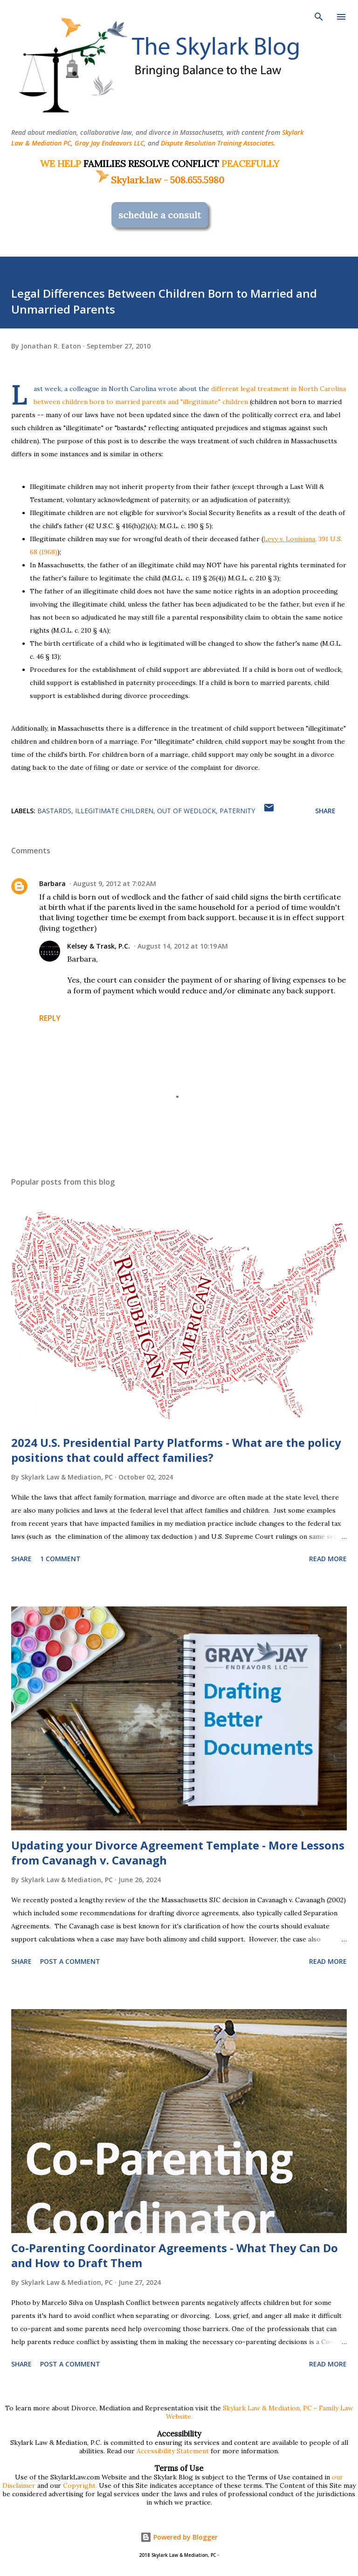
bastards (54, 810)
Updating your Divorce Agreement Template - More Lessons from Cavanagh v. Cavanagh (177, 1852)
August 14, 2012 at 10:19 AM (183, 946)
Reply (50, 1018)
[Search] (318, 16)
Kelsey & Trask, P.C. (98, 946)
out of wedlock (186, 810)
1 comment (60, 1558)
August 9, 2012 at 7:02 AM (114, 883)
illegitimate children (114, 810)
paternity (237, 810)
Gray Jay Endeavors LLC (109, 143)
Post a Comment (70, 1961)
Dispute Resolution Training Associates (217, 143)
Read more (328, 1558)
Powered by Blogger (179, 2537)
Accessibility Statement (173, 2451)
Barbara (52, 883)
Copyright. (80, 2485)
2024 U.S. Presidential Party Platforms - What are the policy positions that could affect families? (176, 1450)
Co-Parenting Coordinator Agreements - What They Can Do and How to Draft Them (174, 2255)
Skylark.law (128, 180)
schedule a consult (159, 215)
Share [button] (325, 810)
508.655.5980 (197, 180)
